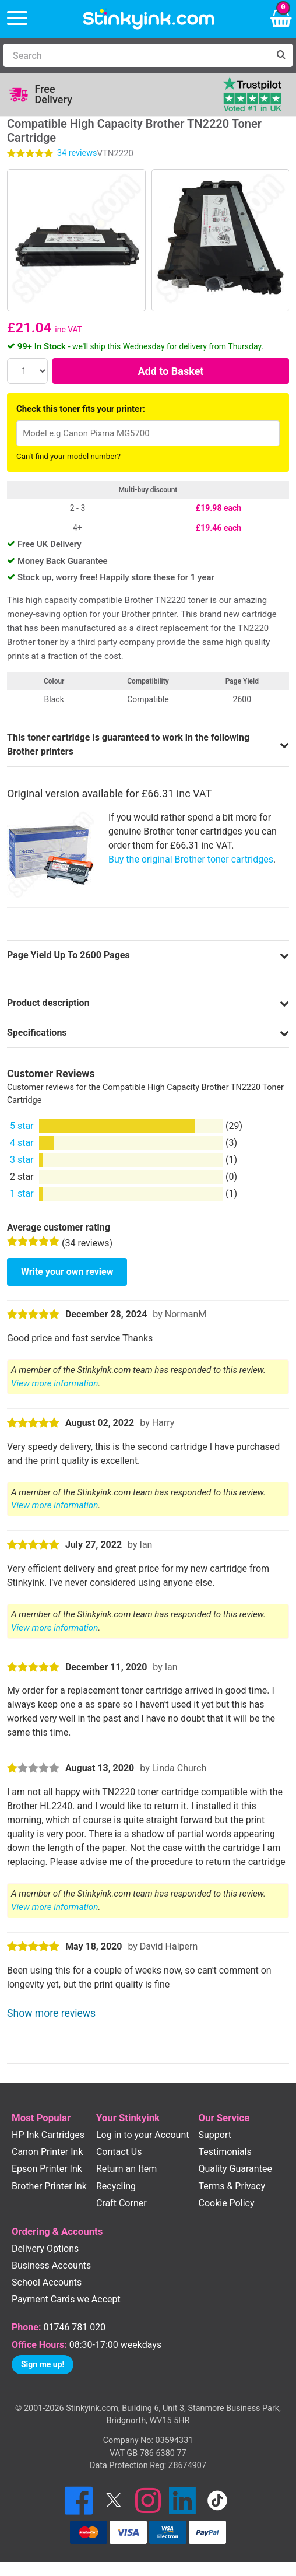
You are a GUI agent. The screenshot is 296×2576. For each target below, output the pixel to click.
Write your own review (67, 1271)
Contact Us (119, 2151)
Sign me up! (42, 2364)
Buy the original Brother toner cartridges (190, 859)
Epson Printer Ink (47, 2168)
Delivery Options (45, 2248)
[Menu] (17, 19)
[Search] (136, 55)
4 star (22, 1142)
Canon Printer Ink (47, 2151)
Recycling (116, 2186)
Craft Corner (121, 2203)
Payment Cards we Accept (66, 2299)
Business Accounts (51, 2265)
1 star (22, 1193)
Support (215, 2134)
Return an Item (126, 2168)
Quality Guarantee (235, 2168)
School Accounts (47, 2282)
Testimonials (225, 2151)
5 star (22, 1125)
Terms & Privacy (232, 2186)
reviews (77, 153)
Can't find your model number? (68, 456)
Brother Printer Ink (49, 2186)
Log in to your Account (142, 2134)
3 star (22, 1159)
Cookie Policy (227, 2203)
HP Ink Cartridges (48, 2134)
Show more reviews (51, 2013)
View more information (54, 1383)
